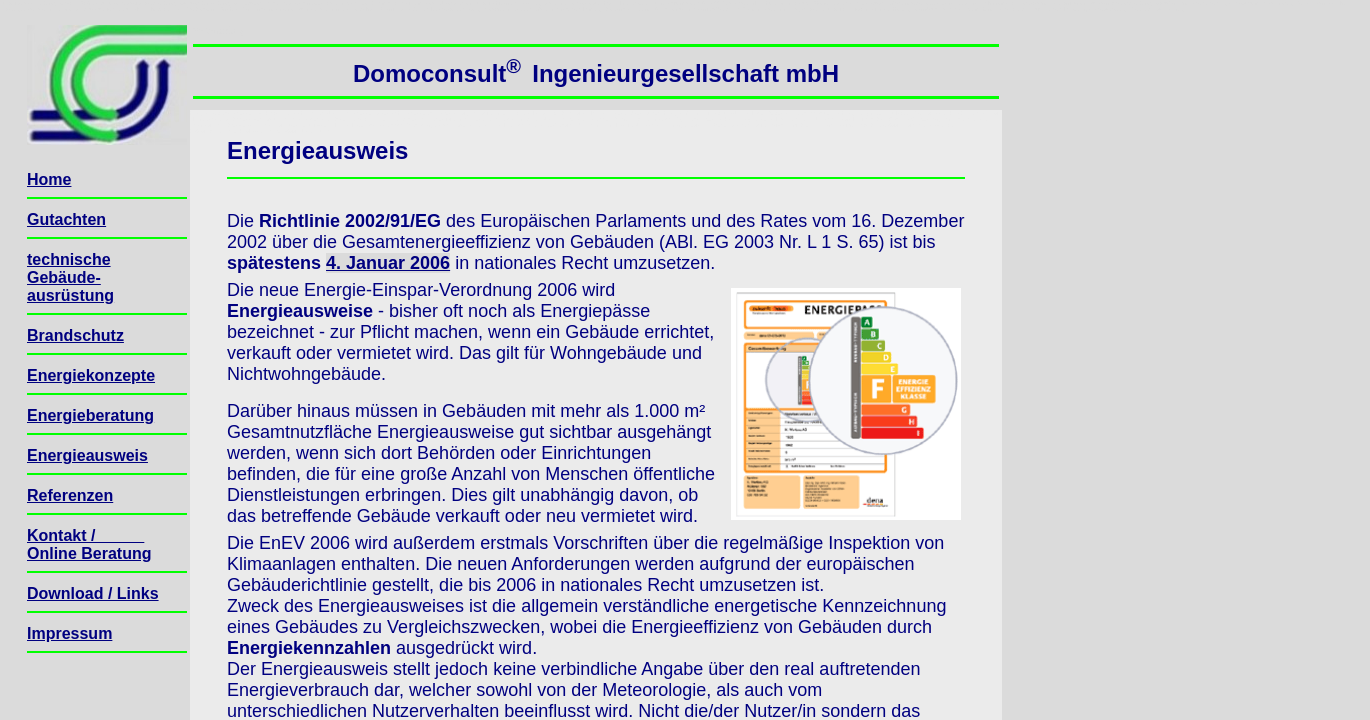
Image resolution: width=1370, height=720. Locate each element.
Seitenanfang (219, 30)
